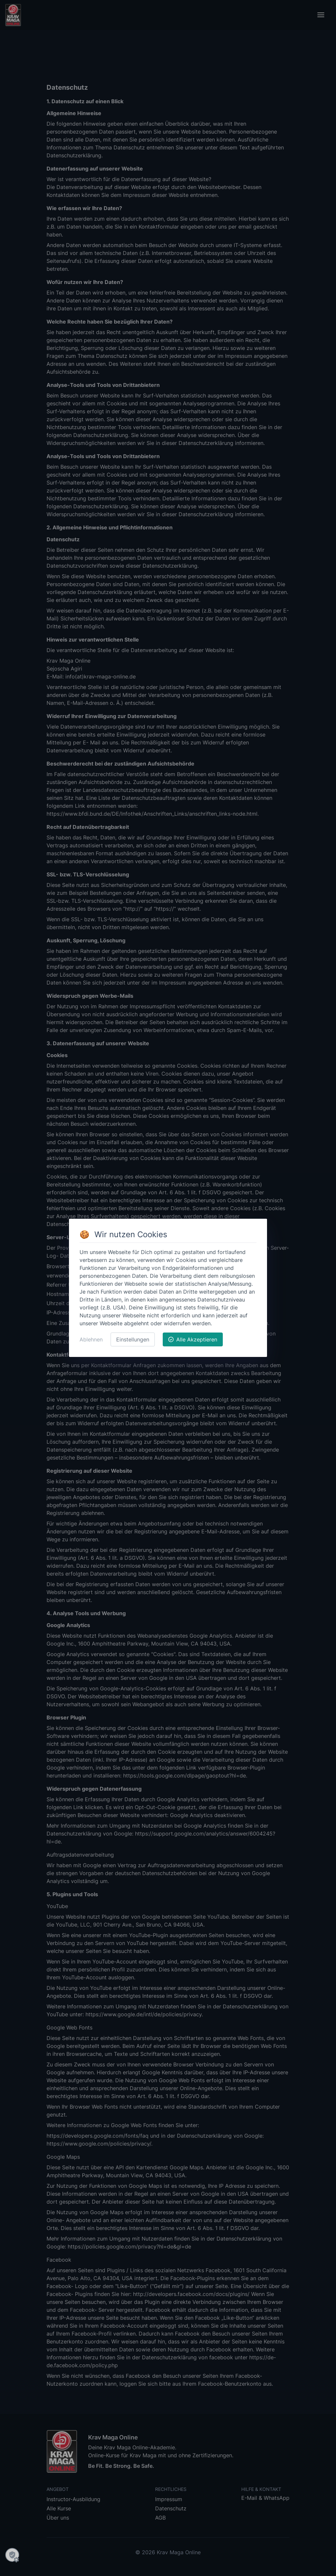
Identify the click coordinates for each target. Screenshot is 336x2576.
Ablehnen (91, 1339)
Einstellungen (132, 1339)
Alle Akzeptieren (192, 1339)
